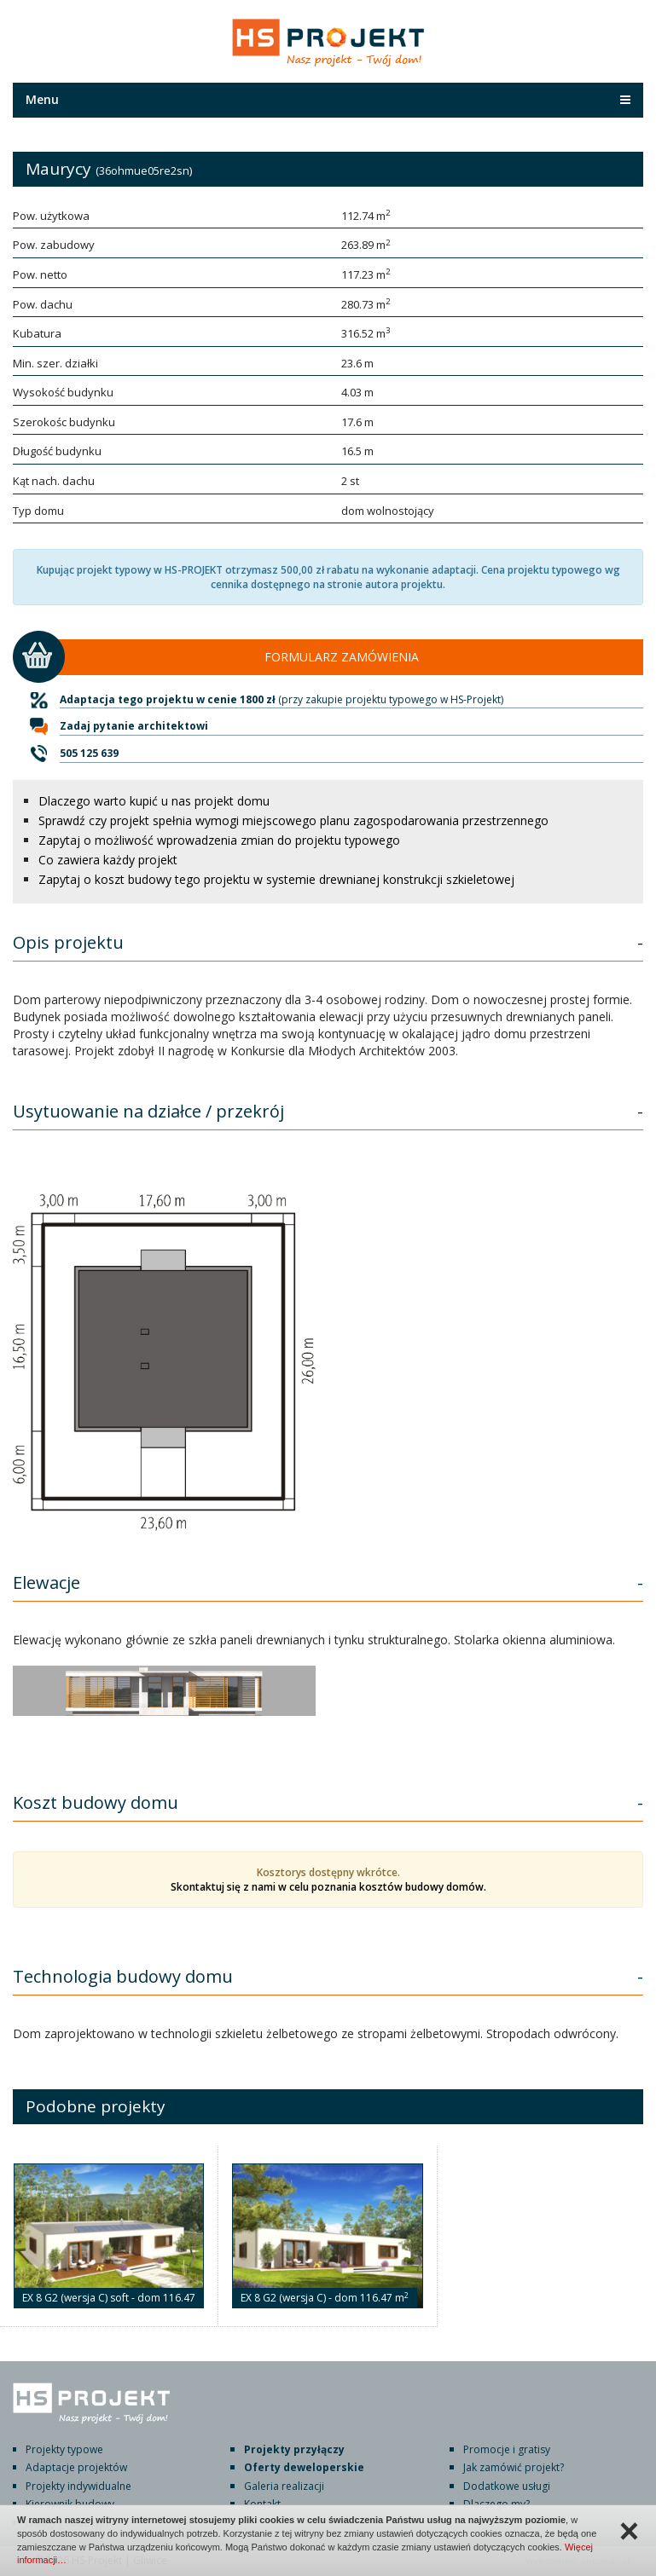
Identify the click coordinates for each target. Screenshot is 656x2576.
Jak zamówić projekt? (513, 2467)
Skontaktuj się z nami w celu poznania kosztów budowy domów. (328, 1887)
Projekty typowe (64, 2449)
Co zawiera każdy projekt (107, 860)
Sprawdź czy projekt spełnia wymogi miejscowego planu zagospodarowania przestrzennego (293, 820)
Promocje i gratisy (506, 2449)
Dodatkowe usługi (506, 2486)
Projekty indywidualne (78, 2486)
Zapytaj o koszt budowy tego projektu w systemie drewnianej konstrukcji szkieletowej (276, 879)
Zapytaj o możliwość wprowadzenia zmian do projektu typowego (219, 840)
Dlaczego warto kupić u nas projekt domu (154, 801)
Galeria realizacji (284, 2486)
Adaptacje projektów (76, 2467)
